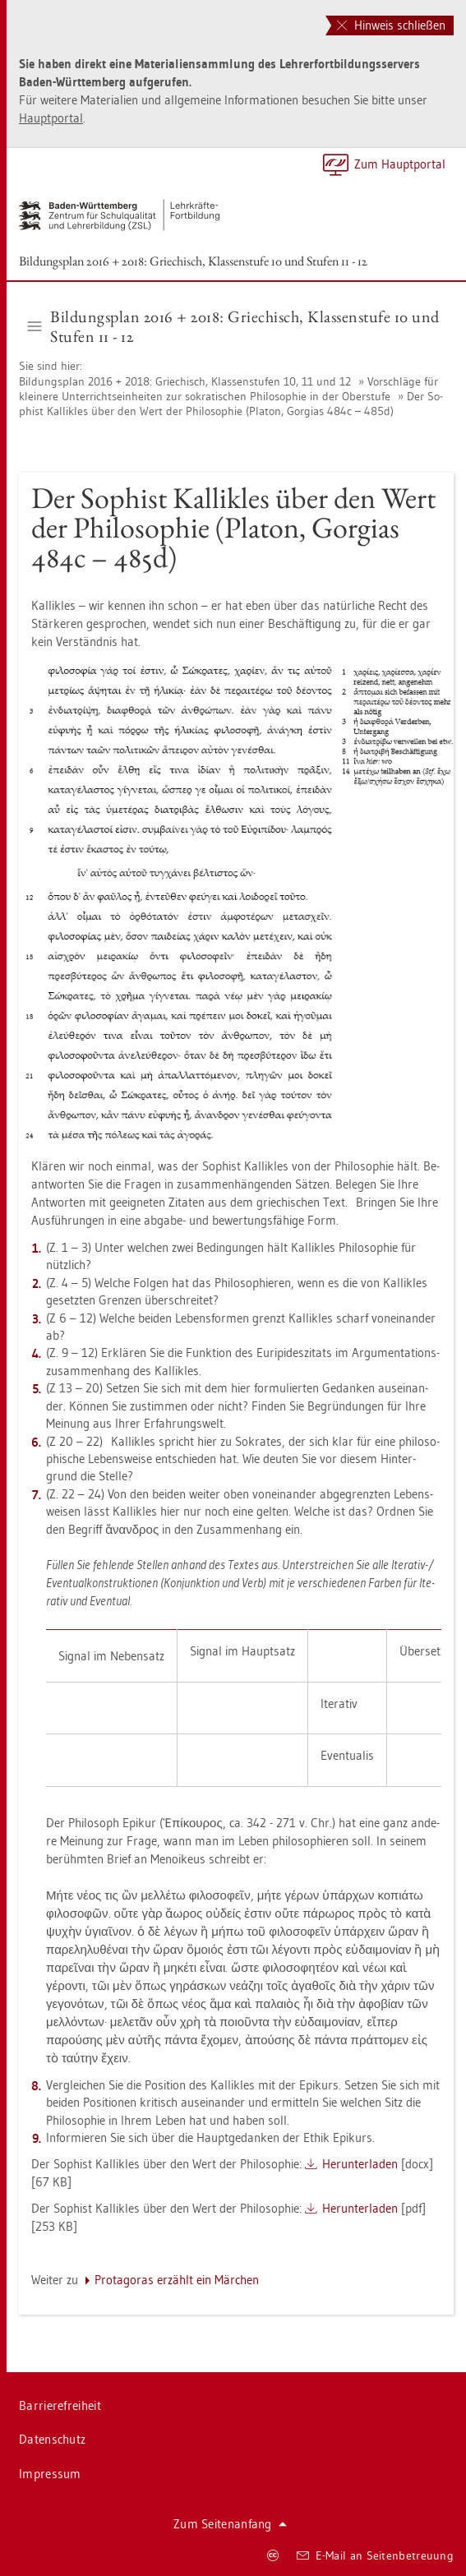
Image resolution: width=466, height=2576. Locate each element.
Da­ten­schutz (52, 2439)
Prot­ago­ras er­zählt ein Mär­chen (177, 2279)
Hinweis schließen (391, 25)
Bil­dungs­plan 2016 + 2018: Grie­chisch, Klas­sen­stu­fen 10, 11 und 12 (186, 381)
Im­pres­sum (50, 2473)
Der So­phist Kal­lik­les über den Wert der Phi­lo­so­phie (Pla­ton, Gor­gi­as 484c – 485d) (231, 403)
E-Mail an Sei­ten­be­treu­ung (375, 2555)
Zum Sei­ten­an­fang (230, 2524)
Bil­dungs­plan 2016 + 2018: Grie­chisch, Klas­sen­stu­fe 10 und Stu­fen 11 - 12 (193, 261)
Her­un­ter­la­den (360, 2164)
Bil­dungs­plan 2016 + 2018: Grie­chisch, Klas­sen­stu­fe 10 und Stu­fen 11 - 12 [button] (234, 326)
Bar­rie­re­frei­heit (60, 2405)
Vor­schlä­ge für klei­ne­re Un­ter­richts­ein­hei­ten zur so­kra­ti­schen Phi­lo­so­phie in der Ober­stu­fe (228, 389)
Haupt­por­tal (51, 118)
